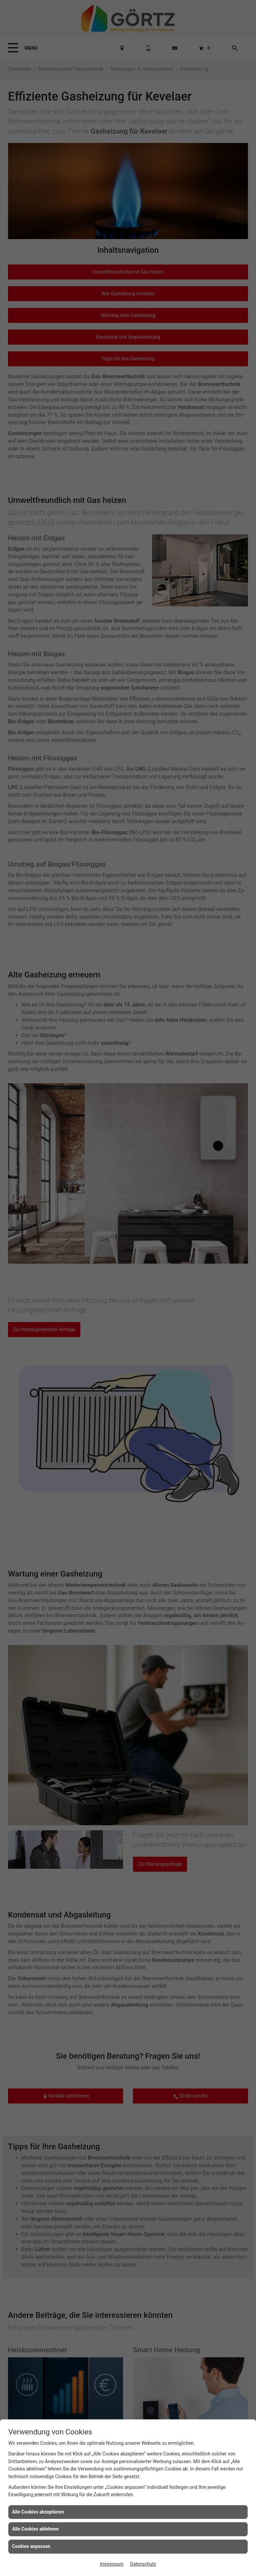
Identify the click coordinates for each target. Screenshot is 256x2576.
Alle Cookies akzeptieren (38, 2512)
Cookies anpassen (31, 2546)
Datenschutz (143, 2564)
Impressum (111, 2564)
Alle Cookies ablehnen (35, 2529)
